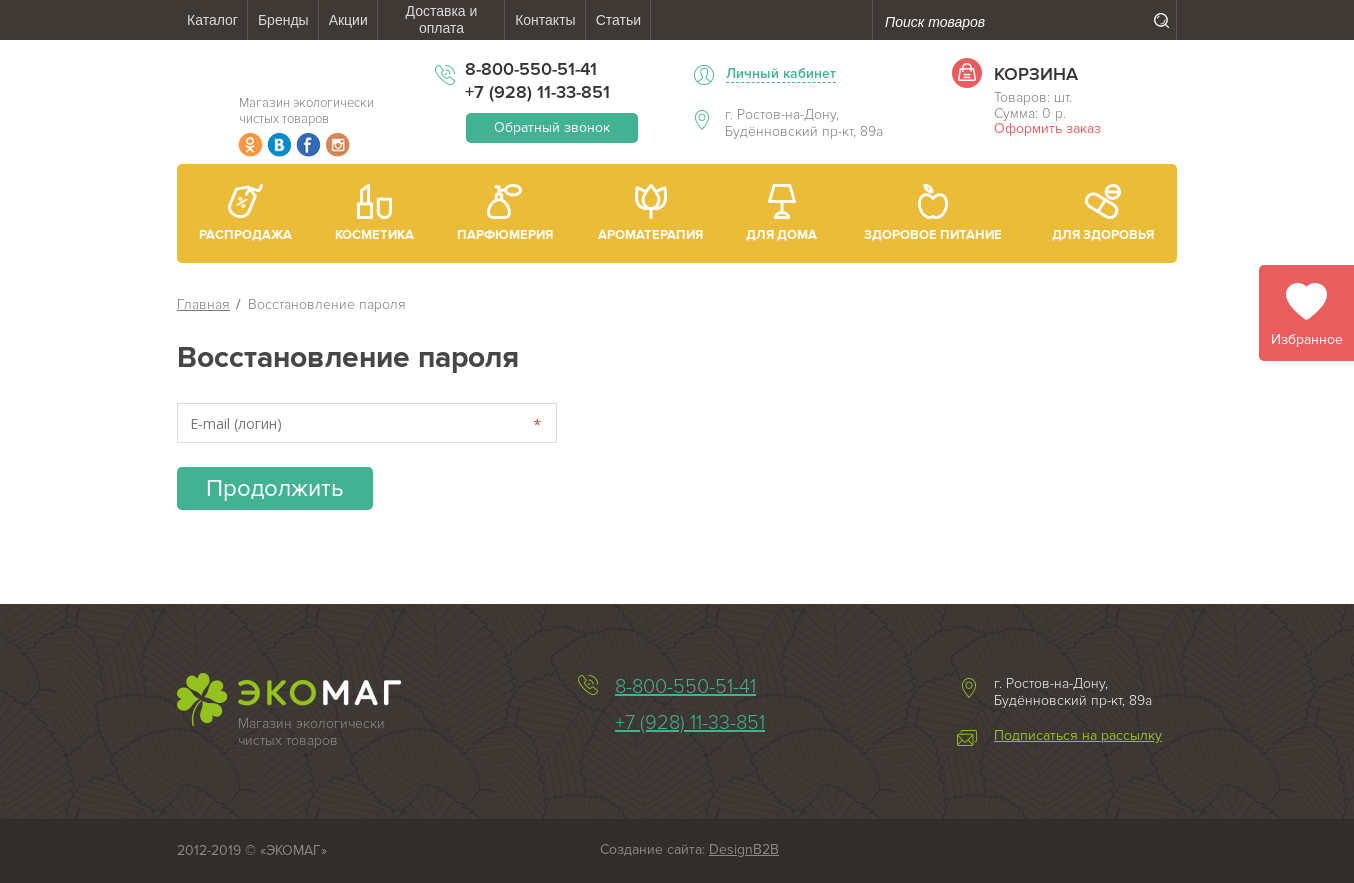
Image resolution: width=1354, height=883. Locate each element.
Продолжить (275, 488)
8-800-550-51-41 (531, 69)
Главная (203, 304)
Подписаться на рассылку (1078, 736)
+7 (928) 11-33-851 (537, 92)
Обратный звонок (552, 127)
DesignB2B (744, 849)
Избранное (1307, 339)
